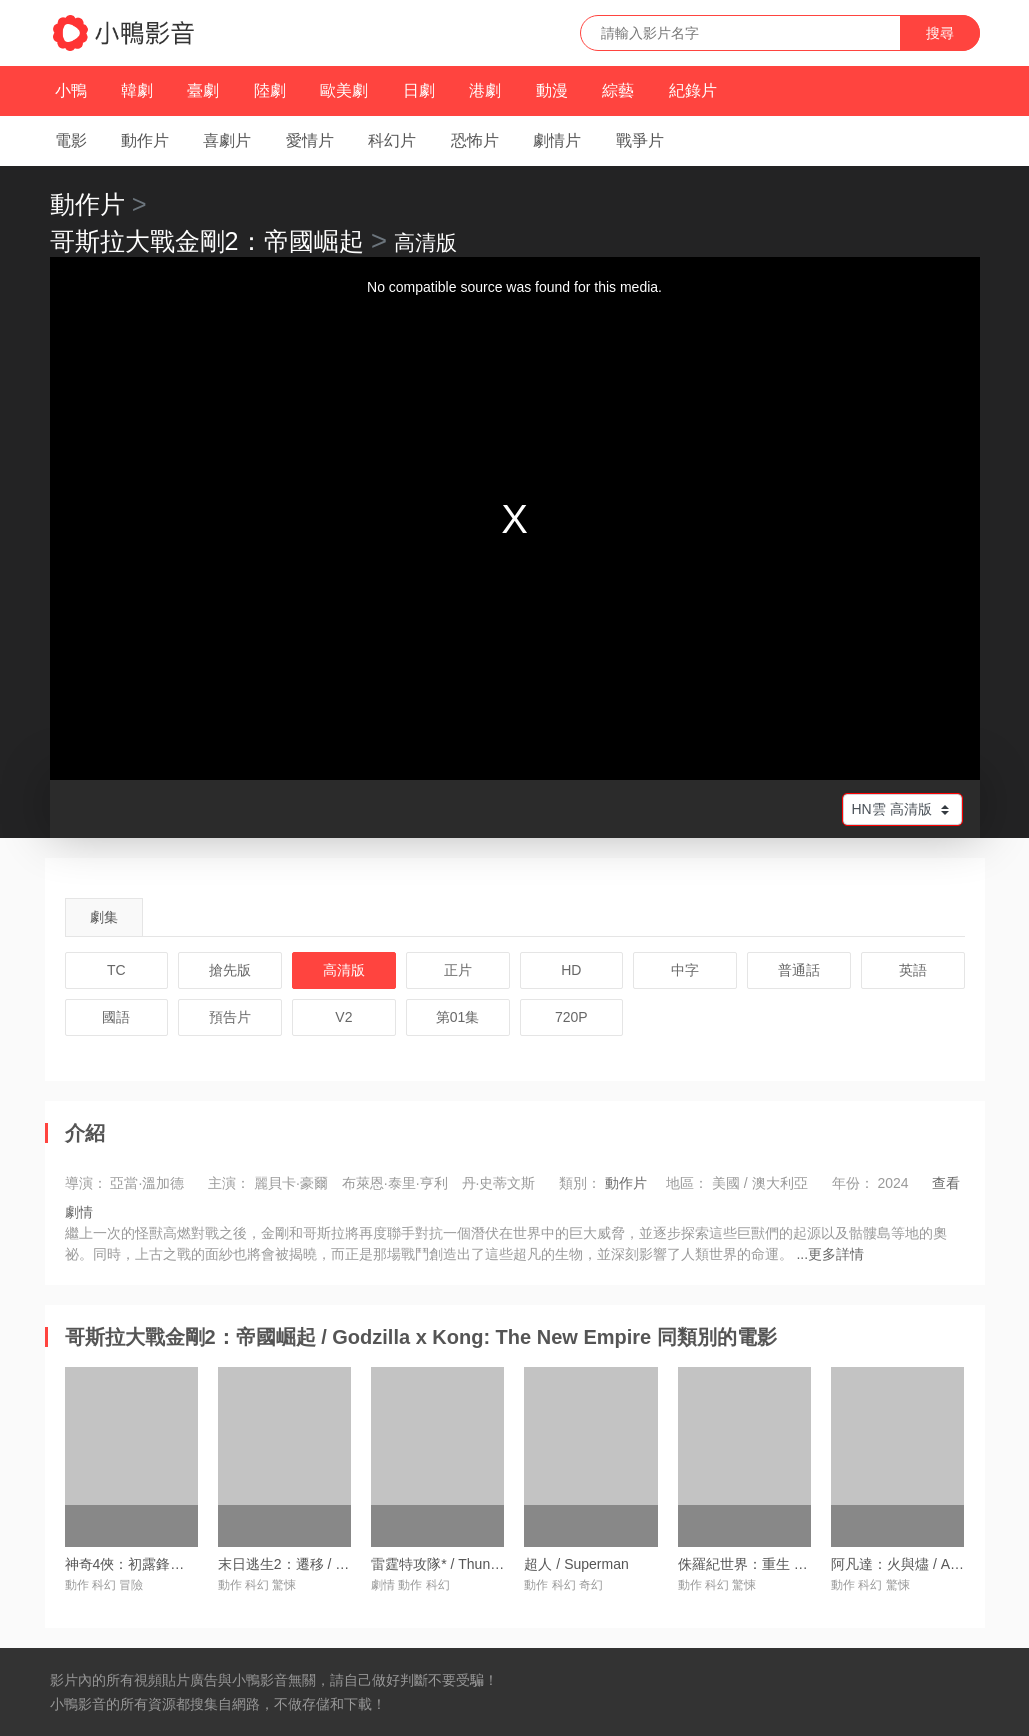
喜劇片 (227, 140)
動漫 (552, 90)
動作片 (145, 140)
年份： (853, 1183)
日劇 (419, 90)
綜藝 (618, 90)
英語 (913, 970)
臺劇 (203, 90)
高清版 (344, 970)
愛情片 (310, 140)
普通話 (799, 970)
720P (571, 1017)
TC (116, 970)
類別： (580, 1183)
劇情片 (557, 140)
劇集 (104, 917)
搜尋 (940, 33)
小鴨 (71, 90)
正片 (458, 970)
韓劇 (137, 90)
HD (571, 970)
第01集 (458, 1017)
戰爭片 (640, 140)
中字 (685, 970)
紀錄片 (693, 90)
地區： (687, 1183)
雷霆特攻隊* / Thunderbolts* (458, 1564)
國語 (116, 1017)
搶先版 (230, 970)
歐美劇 (344, 90)
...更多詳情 (830, 1254)
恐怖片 (475, 140)
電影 (71, 140)
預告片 (230, 1017)
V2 (343, 1017)
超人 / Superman (576, 1564)
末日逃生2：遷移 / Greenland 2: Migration (348, 1564)
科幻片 (392, 140)
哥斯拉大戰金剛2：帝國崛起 (207, 241)
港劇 (485, 90)
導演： (86, 1183)
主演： (229, 1183)
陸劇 (270, 90)
